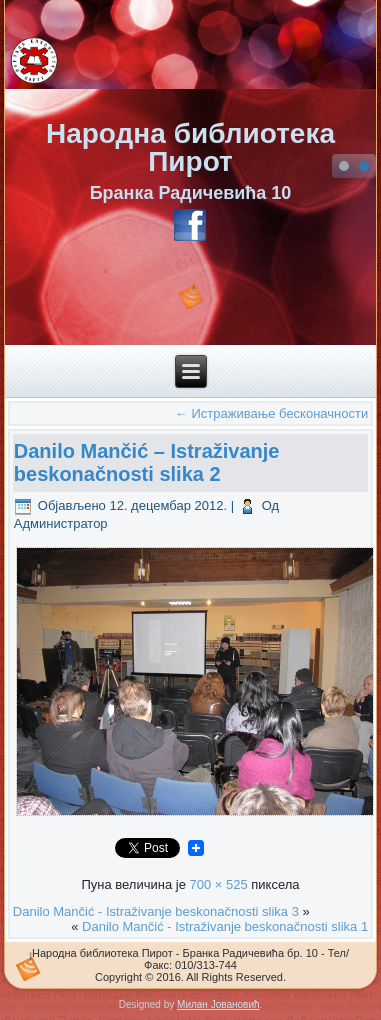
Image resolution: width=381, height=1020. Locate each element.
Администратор (61, 523)
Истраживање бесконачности (271, 413)
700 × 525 (218, 884)
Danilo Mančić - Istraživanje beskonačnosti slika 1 (225, 926)
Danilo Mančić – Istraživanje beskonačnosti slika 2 (147, 462)
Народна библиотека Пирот (190, 147)
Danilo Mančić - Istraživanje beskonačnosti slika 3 (156, 911)
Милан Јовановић (218, 1004)
